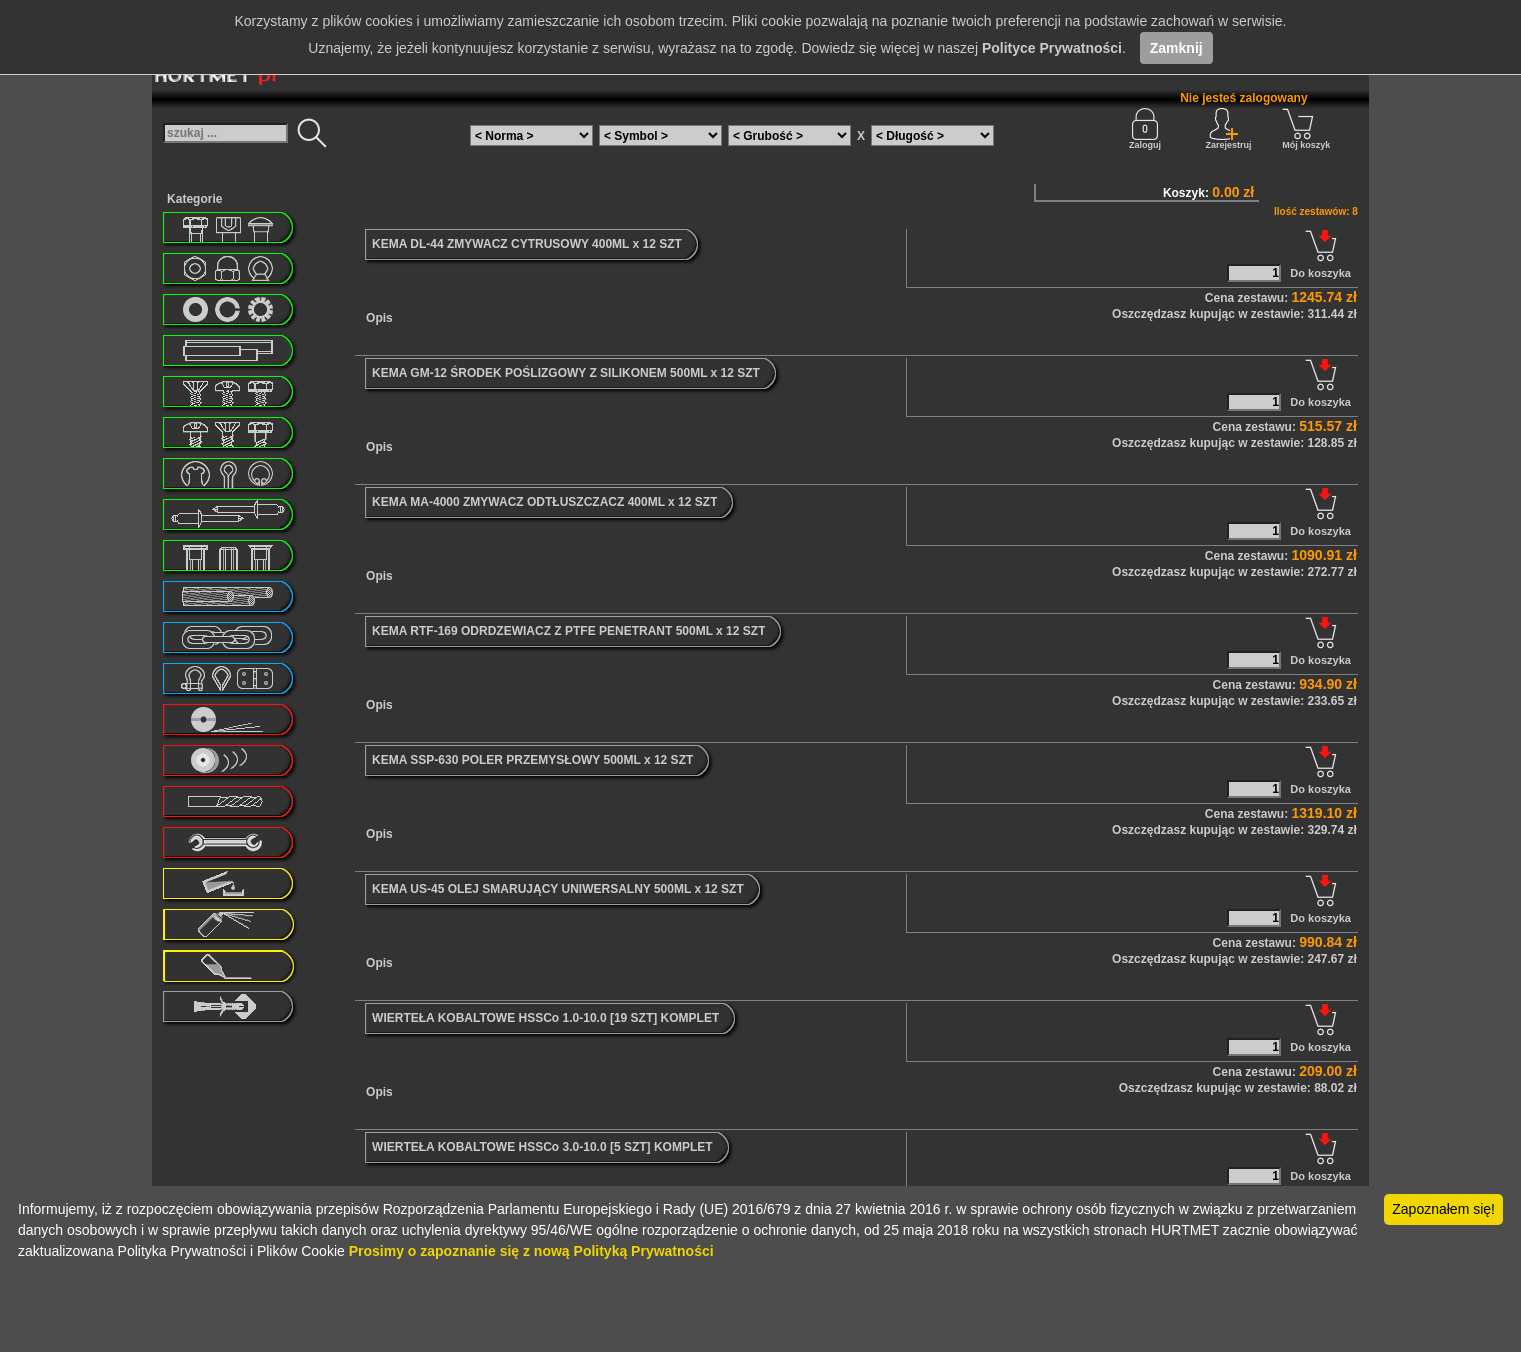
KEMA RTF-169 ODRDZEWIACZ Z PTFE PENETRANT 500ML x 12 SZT (568, 631)
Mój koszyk (1306, 129)
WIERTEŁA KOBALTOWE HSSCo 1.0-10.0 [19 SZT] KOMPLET (545, 1018)
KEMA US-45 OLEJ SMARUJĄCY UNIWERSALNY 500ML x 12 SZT (558, 889)
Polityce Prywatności (1052, 48)
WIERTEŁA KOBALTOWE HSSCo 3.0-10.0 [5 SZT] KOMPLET (542, 1147)
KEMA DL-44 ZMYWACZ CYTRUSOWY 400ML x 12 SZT (527, 244)
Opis (379, 318)
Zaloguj (1145, 129)
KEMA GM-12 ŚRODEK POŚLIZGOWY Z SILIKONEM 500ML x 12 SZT (566, 373)
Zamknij (1176, 48)
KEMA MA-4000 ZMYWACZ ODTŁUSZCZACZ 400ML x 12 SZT (544, 502)
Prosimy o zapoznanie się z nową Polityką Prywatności (531, 1251)
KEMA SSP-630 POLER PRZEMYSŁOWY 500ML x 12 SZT (532, 760)
